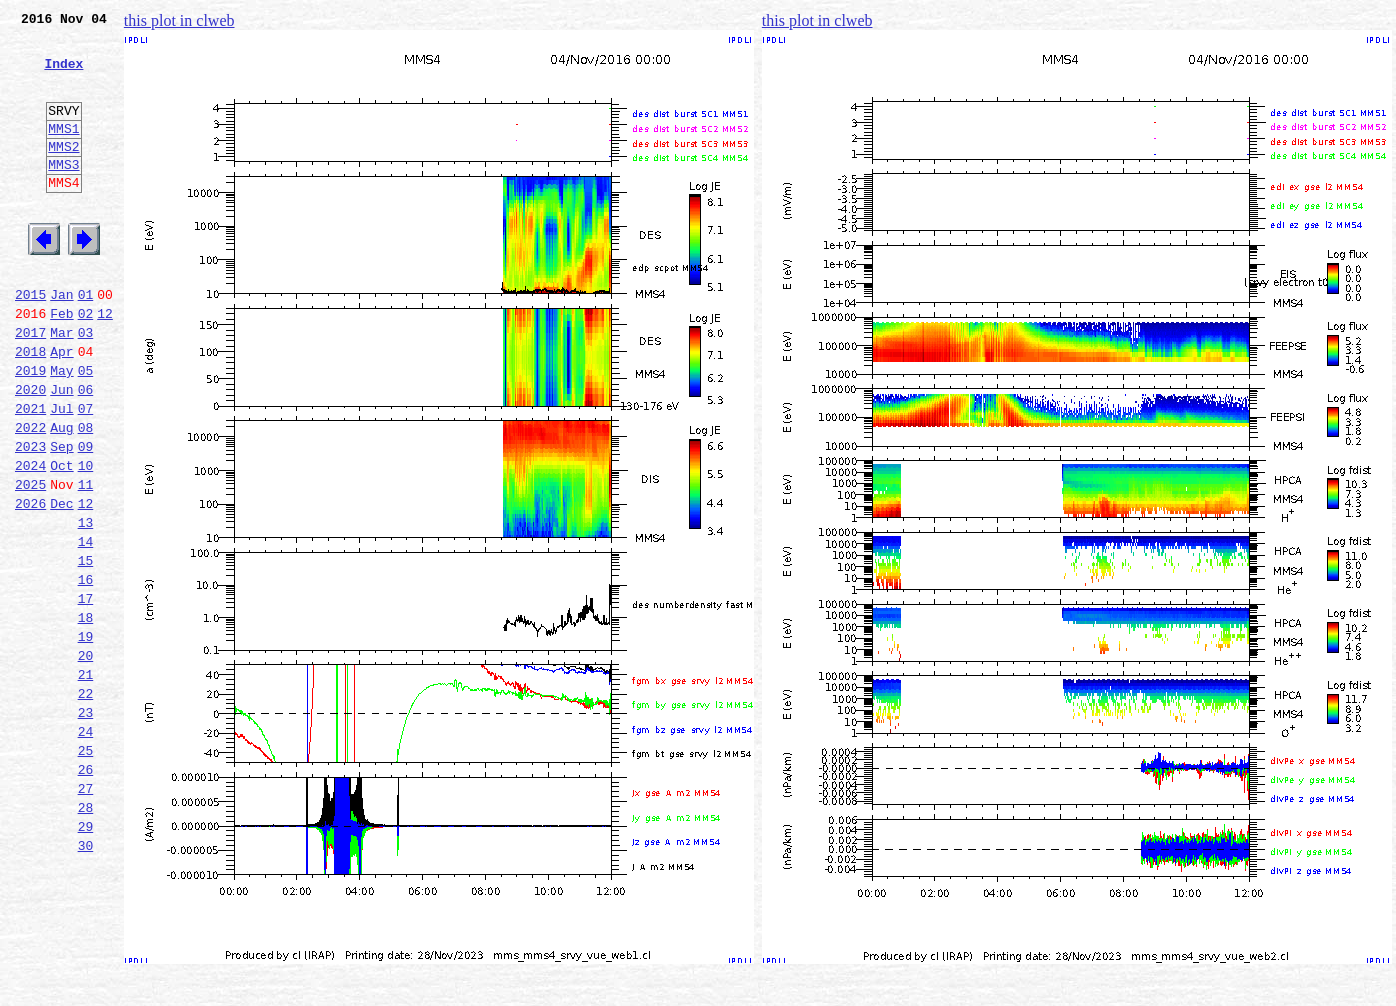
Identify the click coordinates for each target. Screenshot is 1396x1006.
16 (86, 672)
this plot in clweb (179, 20)
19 (86, 738)
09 (86, 518)
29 (86, 958)
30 (86, 980)
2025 (30, 562)
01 (86, 342)
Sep (61, 518)
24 (86, 848)
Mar (61, 386)
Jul (61, 474)
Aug (61, 496)
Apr (61, 408)
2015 (30, 342)
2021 (30, 474)
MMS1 (63, 152)
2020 (30, 452)
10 (86, 540)
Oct (61, 540)
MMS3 (63, 194)
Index (63, 75)
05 (86, 430)
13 (86, 606)
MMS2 (63, 173)
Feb (61, 364)
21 (86, 782)
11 (86, 562)
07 (86, 474)
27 (86, 914)
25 (86, 870)
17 (86, 694)
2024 (30, 540)
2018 (30, 408)
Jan (61, 342)
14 (86, 628)
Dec (61, 584)
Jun (61, 452)
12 (105, 364)
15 (86, 650)
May (61, 430)
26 (86, 892)
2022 (30, 496)
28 (86, 936)
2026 (30, 584)
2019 (30, 430)
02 (86, 364)
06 (86, 452)
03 (86, 386)
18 (86, 716)
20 (86, 760)
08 (86, 496)
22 (86, 804)
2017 (30, 386)
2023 (30, 518)
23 (86, 826)
